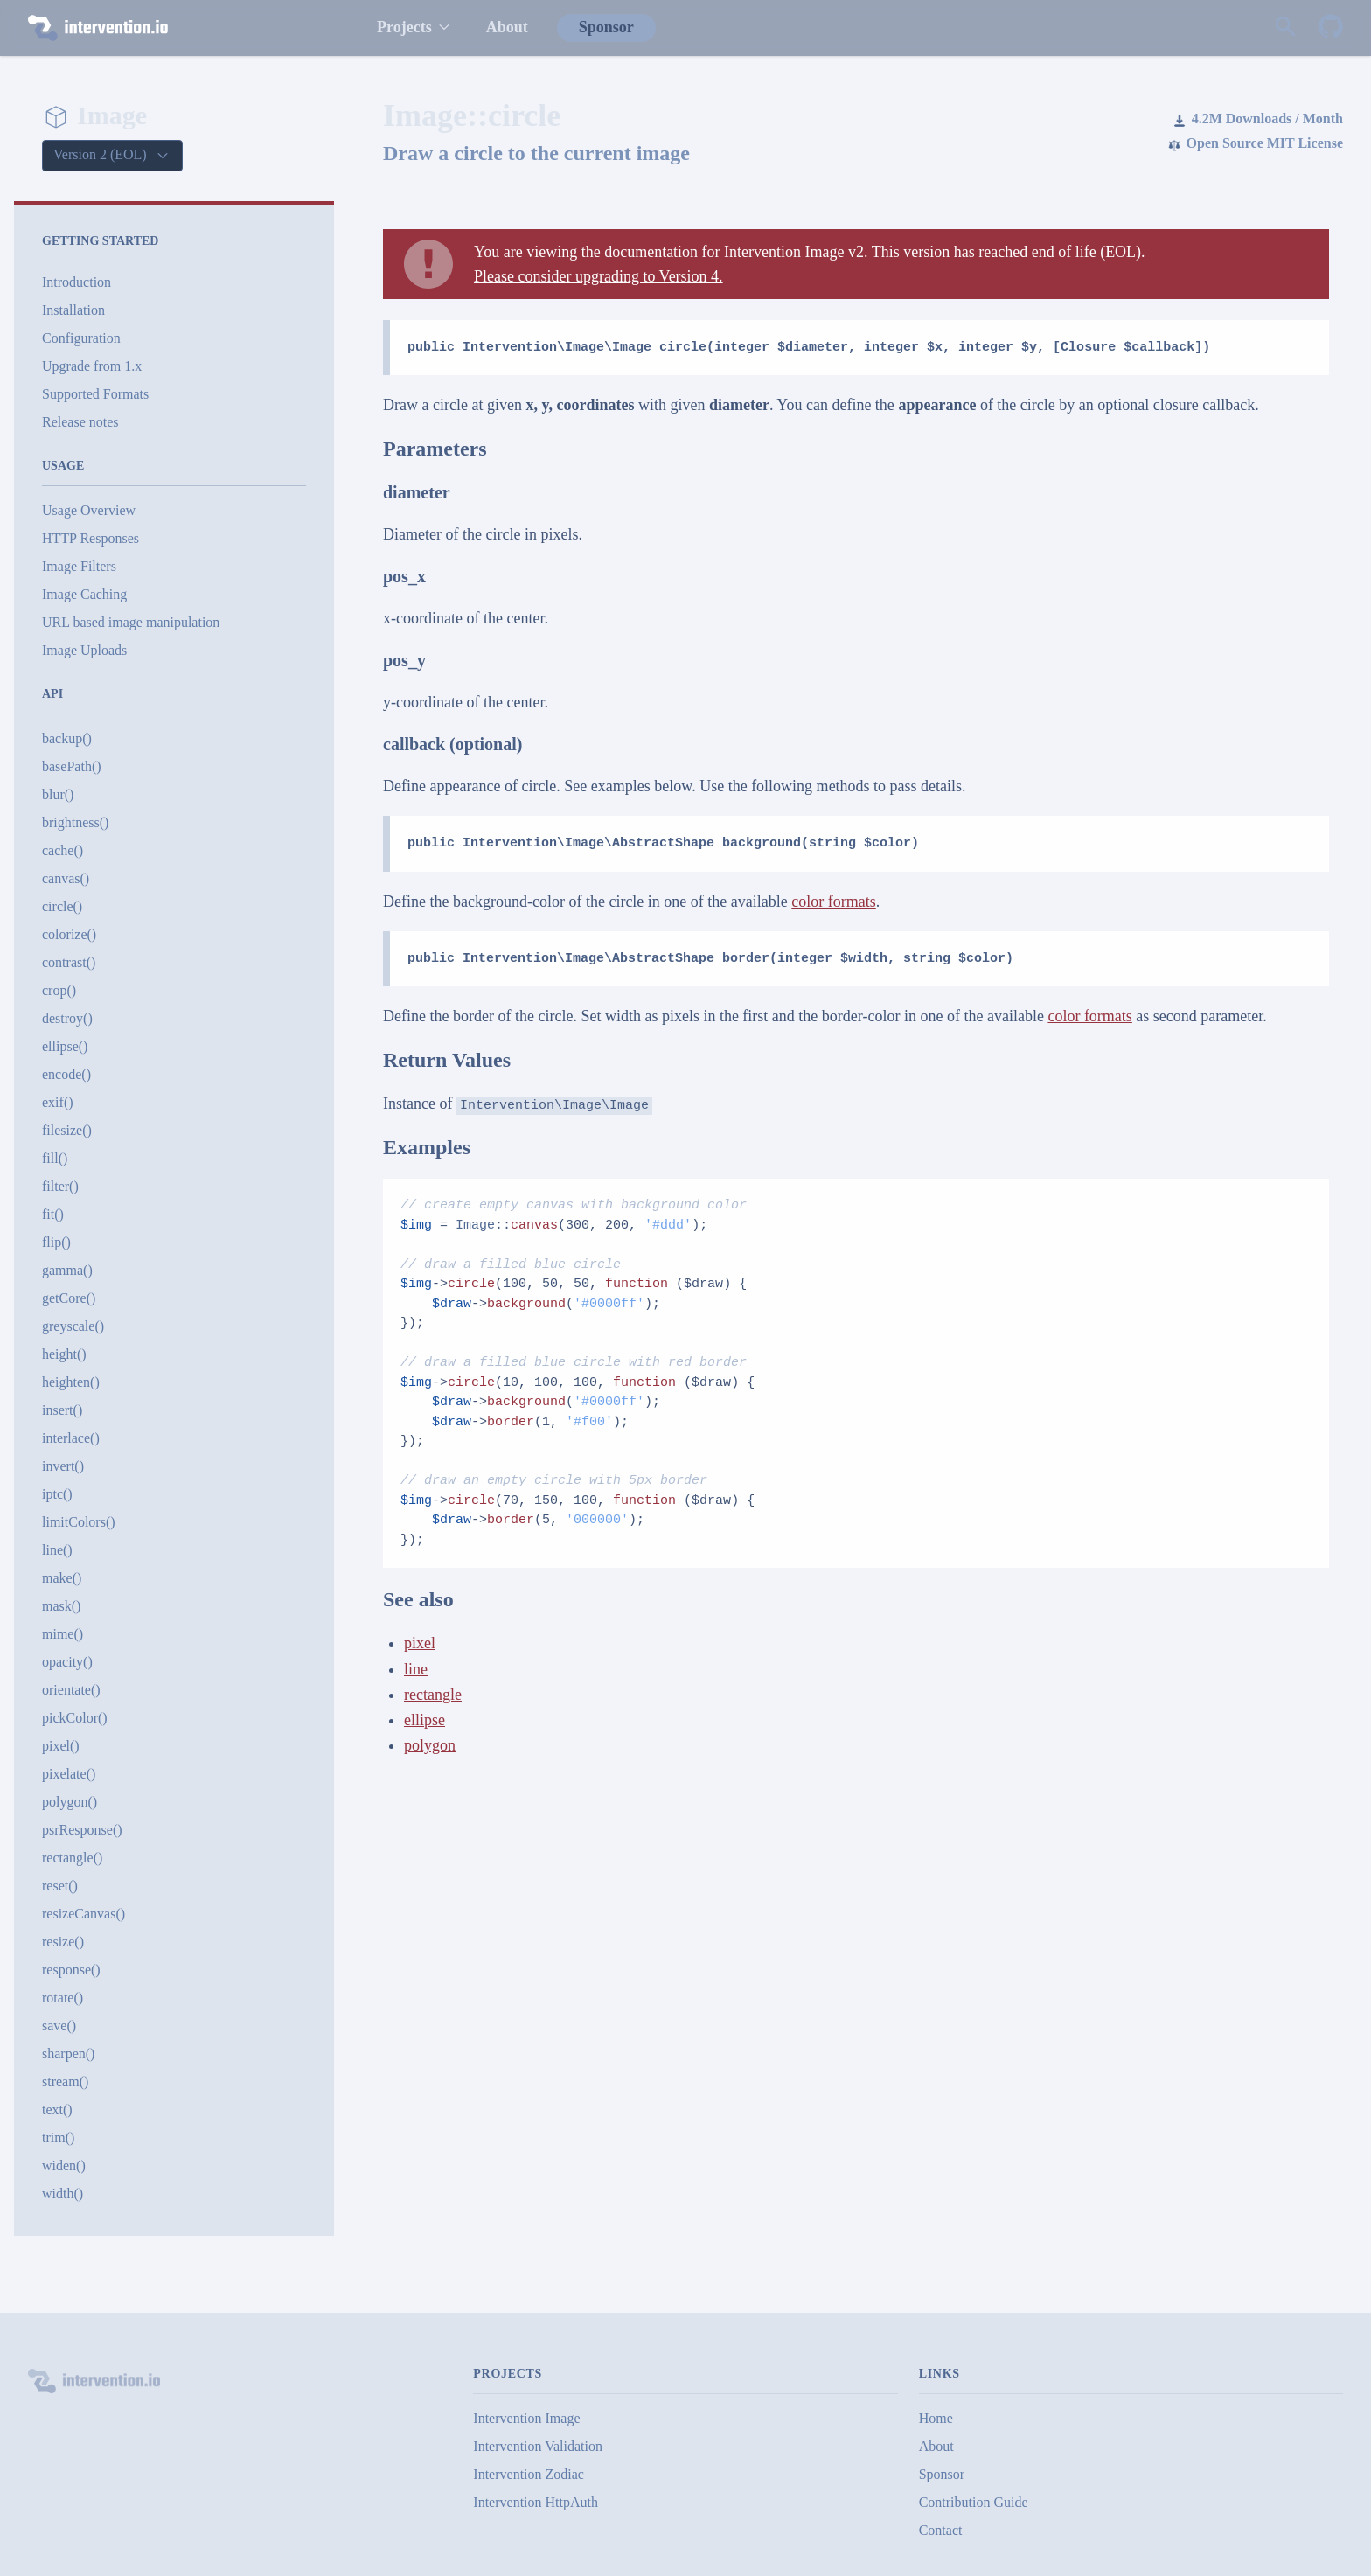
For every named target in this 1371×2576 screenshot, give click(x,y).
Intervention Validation (537, 2446)
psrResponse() (82, 1829)
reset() (60, 1885)
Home (936, 2418)
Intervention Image (526, 2418)
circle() (62, 906)
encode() (66, 1074)
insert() (62, 1410)
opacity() (67, 1661)
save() (59, 2025)
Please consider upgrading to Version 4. (598, 276)
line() (57, 1549)
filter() (60, 1186)
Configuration (81, 338)
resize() (63, 1941)
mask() (61, 1605)
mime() (62, 1633)
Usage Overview (89, 510)
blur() (57, 794)
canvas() (65, 878)
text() (57, 2109)
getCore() (68, 1298)
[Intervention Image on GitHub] (1331, 28)
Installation (73, 310)
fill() (54, 1158)
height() (64, 1354)
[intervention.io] (184, 28)
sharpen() (68, 2053)
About (507, 27)
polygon (430, 1745)
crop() (59, 990)
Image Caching (84, 594)
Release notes (80, 421)
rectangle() (72, 1857)
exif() (57, 1102)
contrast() (68, 962)
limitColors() (78, 1521)
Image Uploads (84, 650)
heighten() (71, 1382)
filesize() (67, 1130)
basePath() (71, 766)
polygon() (69, 1801)
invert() (63, 1466)
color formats (833, 901)
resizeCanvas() (83, 1913)
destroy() (67, 1018)
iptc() (57, 1493)
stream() (65, 2081)
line (416, 1669)
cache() (62, 850)
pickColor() (75, 1717)
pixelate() (68, 1773)
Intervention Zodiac (528, 2474)
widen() (64, 2165)
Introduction (76, 282)
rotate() (62, 1997)
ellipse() (64, 1046)
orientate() (71, 1689)
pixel (419, 1643)
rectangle (433, 1694)
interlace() (71, 1438)
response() (71, 1969)
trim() (58, 2137)
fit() (53, 1214)
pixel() (61, 1745)
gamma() (67, 1270)
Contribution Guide (973, 2502)
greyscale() (73, 1326)
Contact (941, 2530)
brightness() (75, 822)
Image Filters (79, 566)
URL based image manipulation (130, 622)
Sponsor (606, 27)
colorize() (69, 934)
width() (62, 2193)
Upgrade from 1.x (92, 366)
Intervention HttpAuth (535, 2502)
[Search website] (1285, 28)
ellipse (424, 1720)
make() (61, 1577)
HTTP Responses (90, 538)
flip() (56, 1242)
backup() (67, 738)
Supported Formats (95, 393)
